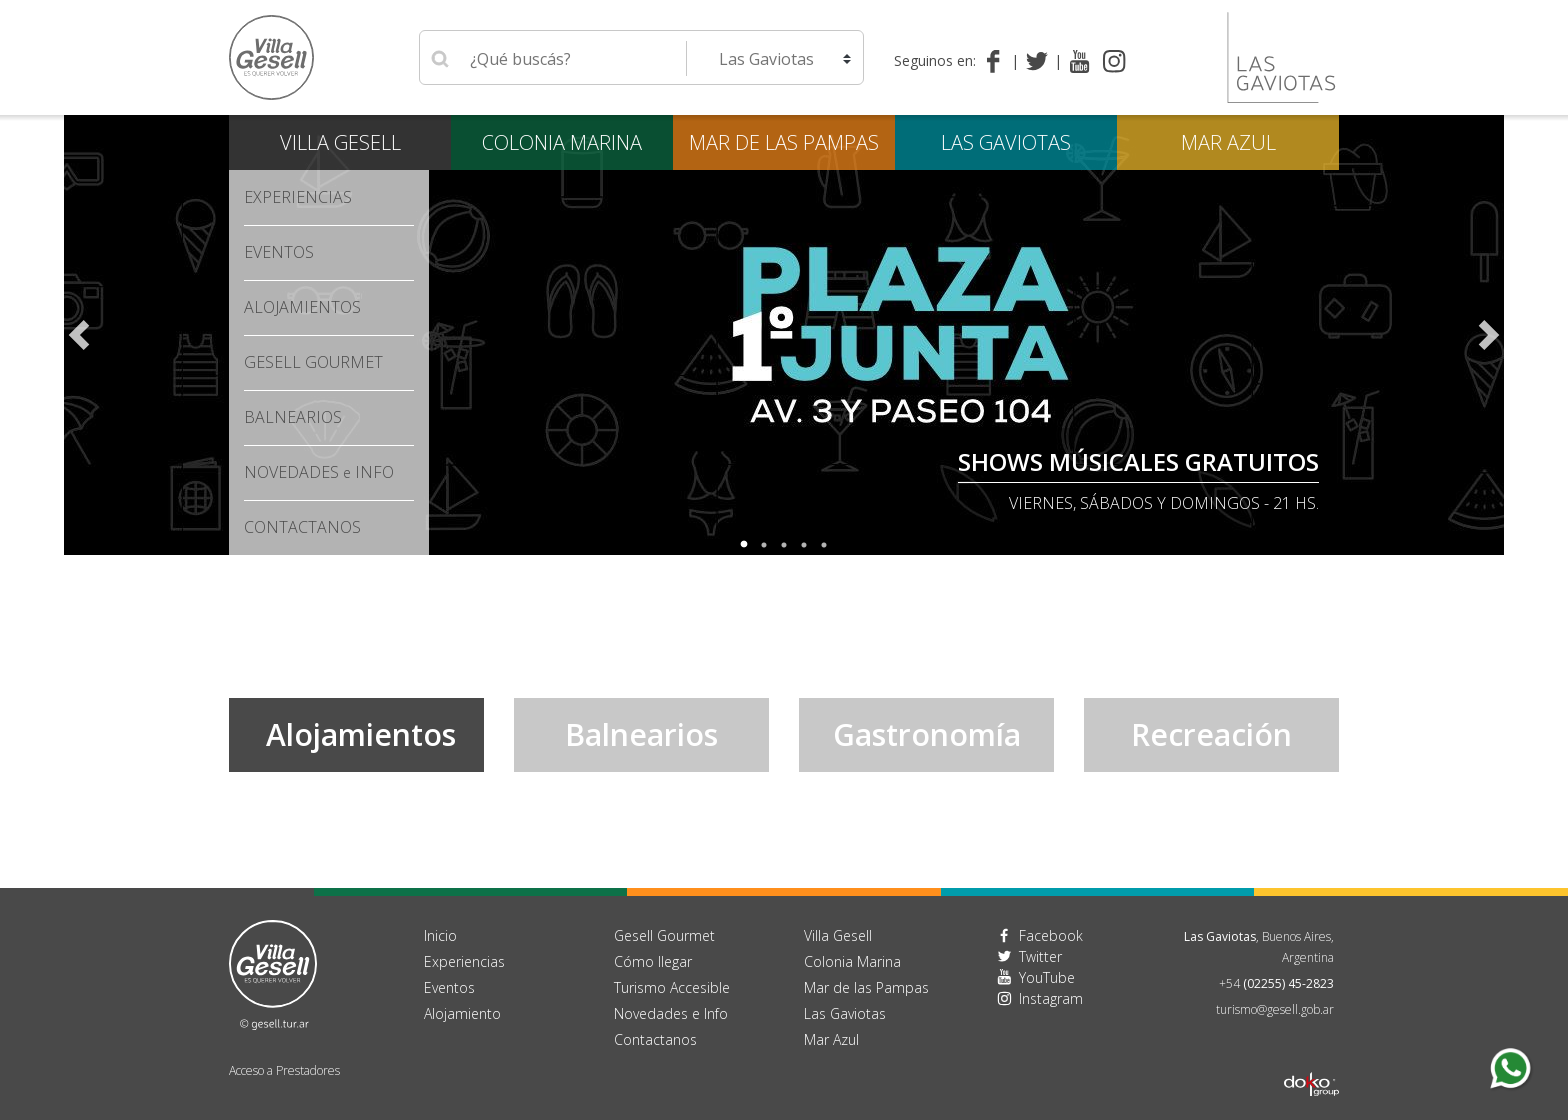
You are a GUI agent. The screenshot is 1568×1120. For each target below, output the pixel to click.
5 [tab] (824, 545)
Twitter (1040, 956)
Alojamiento (462, 1013)
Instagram (1051, 998)
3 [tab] (784, 545)
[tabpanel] (784, 335)
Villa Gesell (340, 142)
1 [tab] (744, 545)
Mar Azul (1228, 142)
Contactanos (655, 1039)
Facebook (1051, 935)
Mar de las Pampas (784, 142)
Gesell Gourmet (313, 362)
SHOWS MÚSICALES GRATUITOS (1138, 461)
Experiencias (298, 197)
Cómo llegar (653, 961)
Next (1489, 335)
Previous (79, 335)
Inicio (440, 935)
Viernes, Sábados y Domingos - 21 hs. (1164, 503)
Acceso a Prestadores (284, 1070)
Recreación (1211, 734)
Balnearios (293, 417)
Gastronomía (927, 734)
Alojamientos (302, 307)
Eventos (279, 252)
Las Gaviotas (1006, 142)
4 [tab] (804, 545)
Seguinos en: (935, 60)
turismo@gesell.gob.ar (1275, 1009)
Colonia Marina (562, 142)
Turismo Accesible (672, 987)
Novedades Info (319, 472)
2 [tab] (764, 545)
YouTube (1047, 977)
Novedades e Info (671, 1013)
